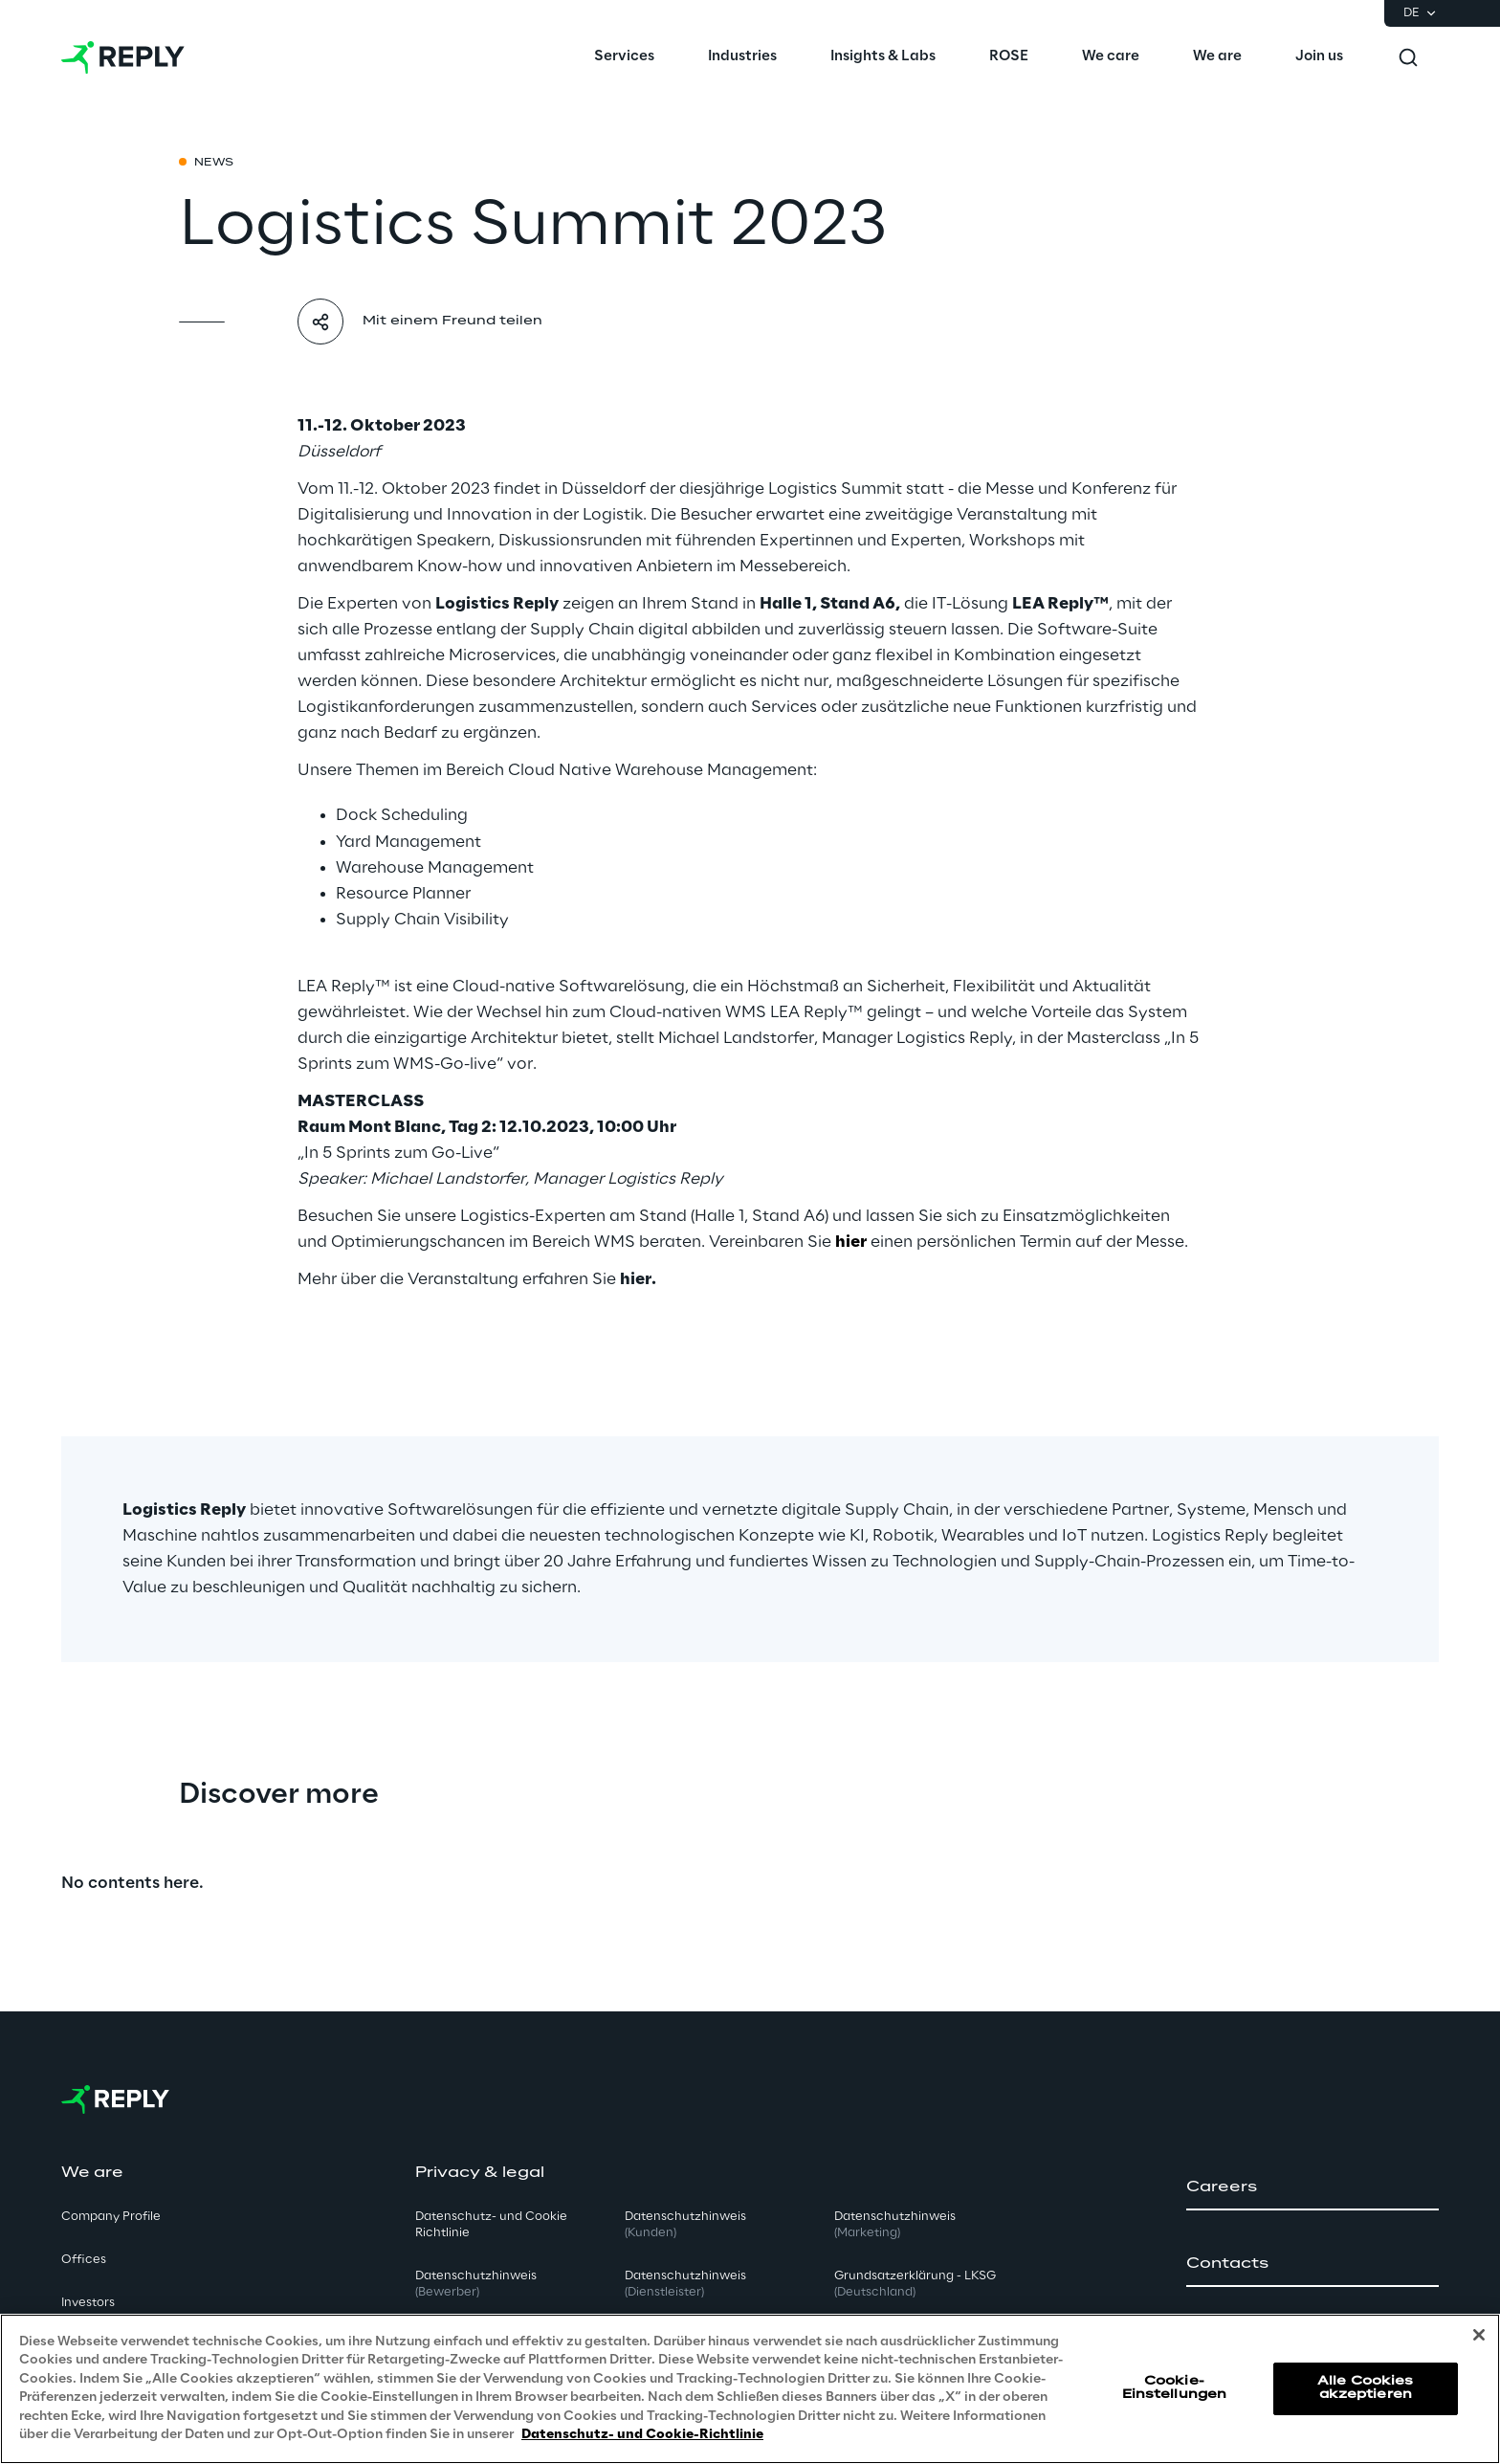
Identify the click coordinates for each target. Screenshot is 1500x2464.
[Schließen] (1479, 2335)
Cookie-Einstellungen (1174, 2388)
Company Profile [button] (111, 2216)
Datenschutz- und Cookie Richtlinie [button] (491, 2224)
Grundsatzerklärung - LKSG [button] (915, 2284)
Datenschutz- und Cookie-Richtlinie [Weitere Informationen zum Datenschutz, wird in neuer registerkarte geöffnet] (642, 2435)
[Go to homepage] (123, 57)
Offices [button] (83, 2259)
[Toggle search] (1408, 57)
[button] (1312, 2187)
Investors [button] (88, 2303)
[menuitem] (624, 57)
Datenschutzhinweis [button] (476, 2284)
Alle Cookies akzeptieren (1365, 2388)
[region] (750, 2389)
